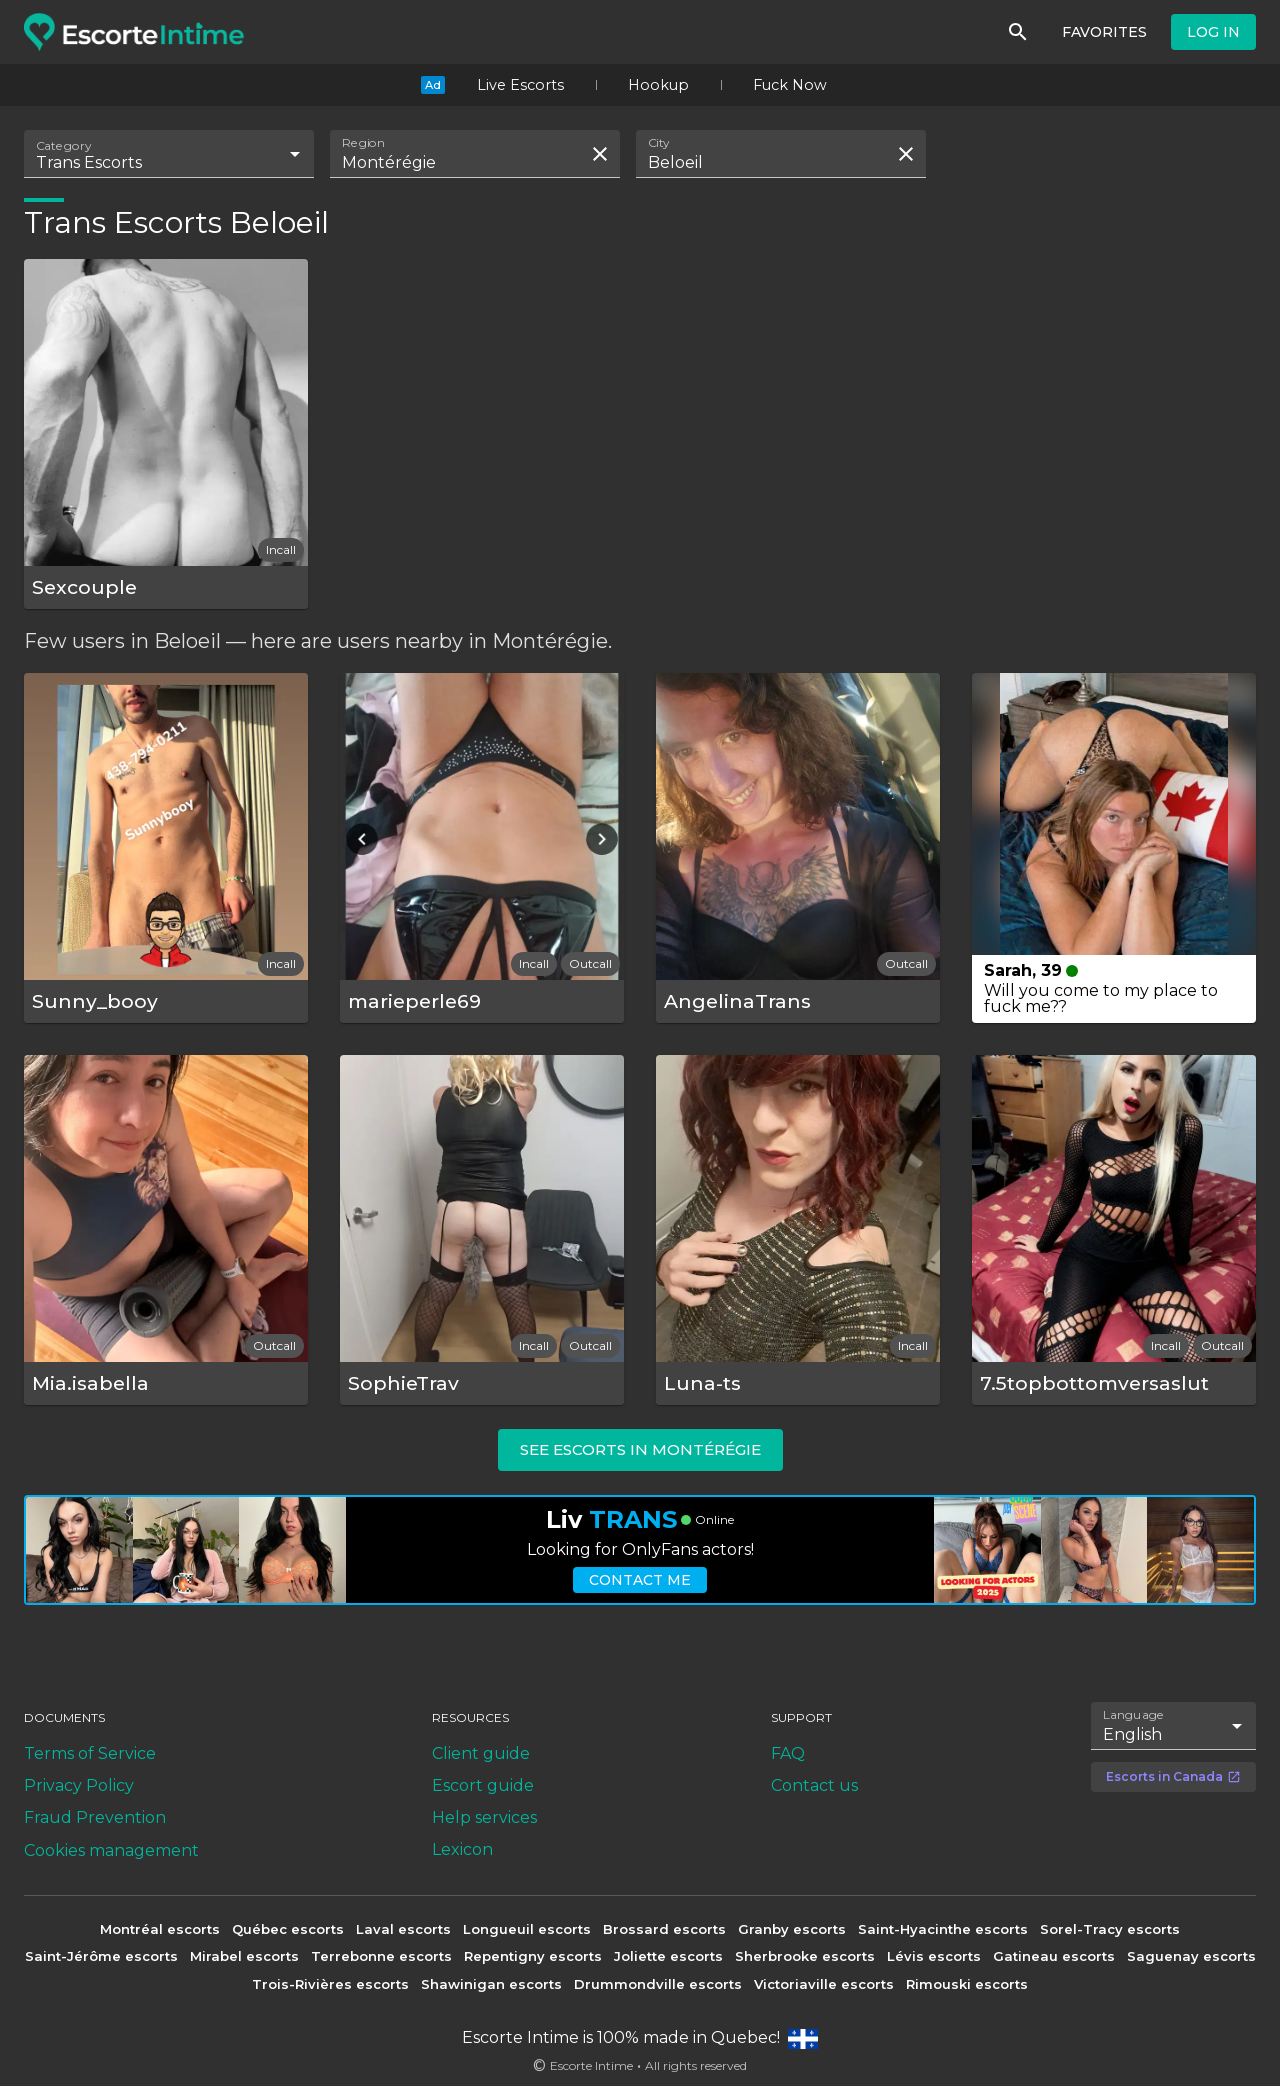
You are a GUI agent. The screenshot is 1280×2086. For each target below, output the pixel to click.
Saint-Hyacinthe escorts (943, 1929)
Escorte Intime (591, 2065)
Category (64, 146)
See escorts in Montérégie (640, 1449)
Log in (1213, 32)
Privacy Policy (79, 1785)
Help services (484, 1817)
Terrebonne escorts (381, 1956)
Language (1134, 1714)
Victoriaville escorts (824, 1984)
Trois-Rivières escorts (330, 1984)
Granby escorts (792, 1929)
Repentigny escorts (533, 1956)
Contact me (640, 1580)
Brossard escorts (664, 1929)
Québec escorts (288, 1929)
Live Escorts (520, 85)
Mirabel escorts (244, 1956)
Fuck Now (790, 85)
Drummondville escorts (658, 1984)
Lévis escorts (934, 1956)
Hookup (658, 85)
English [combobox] (1132, 1734)
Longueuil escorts (527, 1929)
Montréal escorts (160, 1929)
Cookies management (111, 1850)
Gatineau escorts (1054, 1956)
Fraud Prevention (95, 1817)
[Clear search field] (600, 154)
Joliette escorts (668, 1956)
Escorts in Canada (1173, 1776)
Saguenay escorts (1191, 1956)
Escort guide (483, 1785)
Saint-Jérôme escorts (101, 1956)
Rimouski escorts (967, 1984)
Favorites (1104, 32)
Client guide (481, 1753)
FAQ (788, 1753)
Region (363, 143)
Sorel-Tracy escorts (1110, 1929)
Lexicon (462, 1849)
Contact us (814, 1785)
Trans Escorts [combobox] (89, 162)
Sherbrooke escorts (805, 1956)
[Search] (1018, 32)
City (659, 143)
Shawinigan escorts (491, 1984)
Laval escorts (403, 1929)
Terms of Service (90, 1753)
